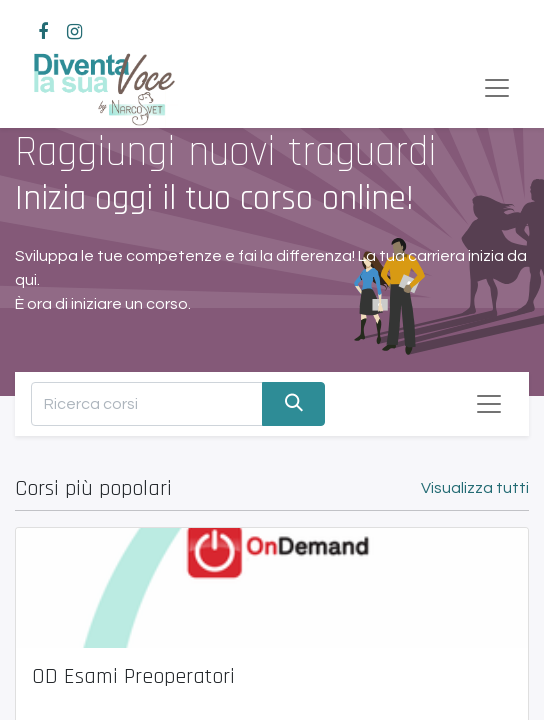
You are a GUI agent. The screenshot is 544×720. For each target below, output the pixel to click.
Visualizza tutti (475, 488)
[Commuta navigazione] (489, 404)
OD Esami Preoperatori (133, 677)
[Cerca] (293, 403)
